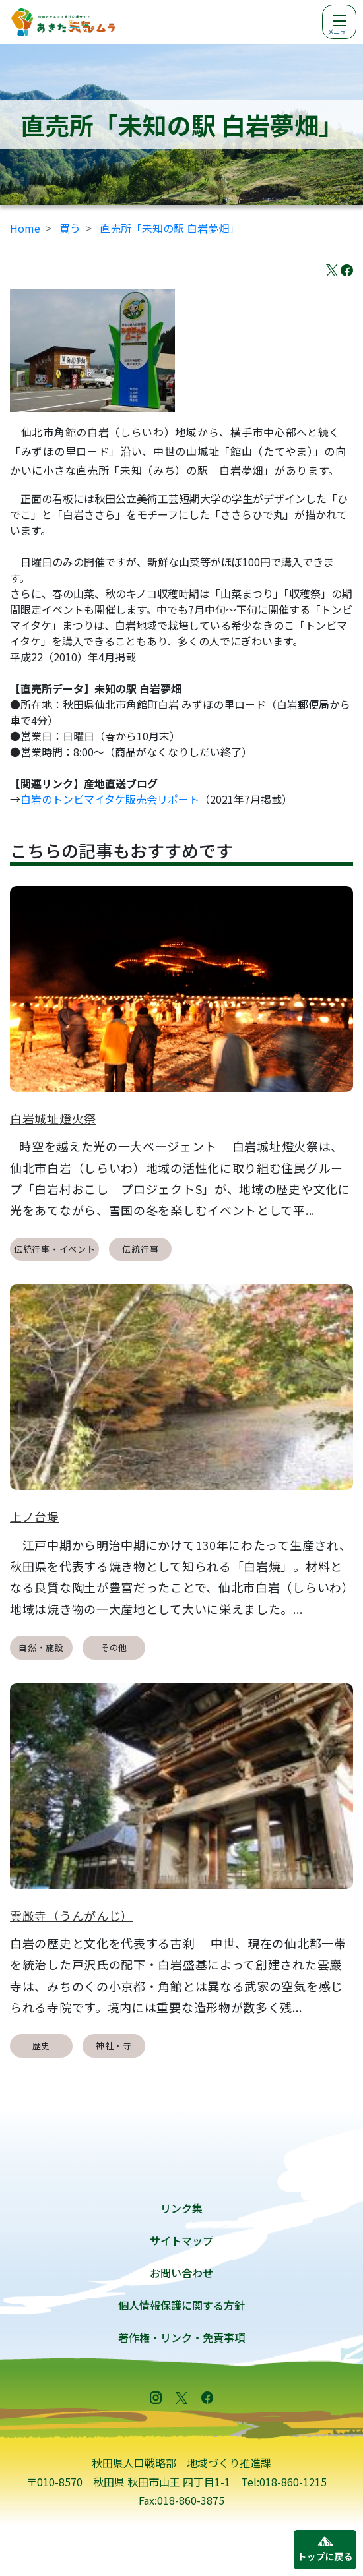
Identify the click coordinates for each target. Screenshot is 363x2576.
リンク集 (181, 2208)
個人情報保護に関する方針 (181, 2305)
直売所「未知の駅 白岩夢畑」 (170, 228)
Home (25, 228)
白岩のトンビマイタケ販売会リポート (109, 799)
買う (70, 228)
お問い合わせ (181, 2273)
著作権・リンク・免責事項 (181, 2337)
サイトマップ (181, 2240)
